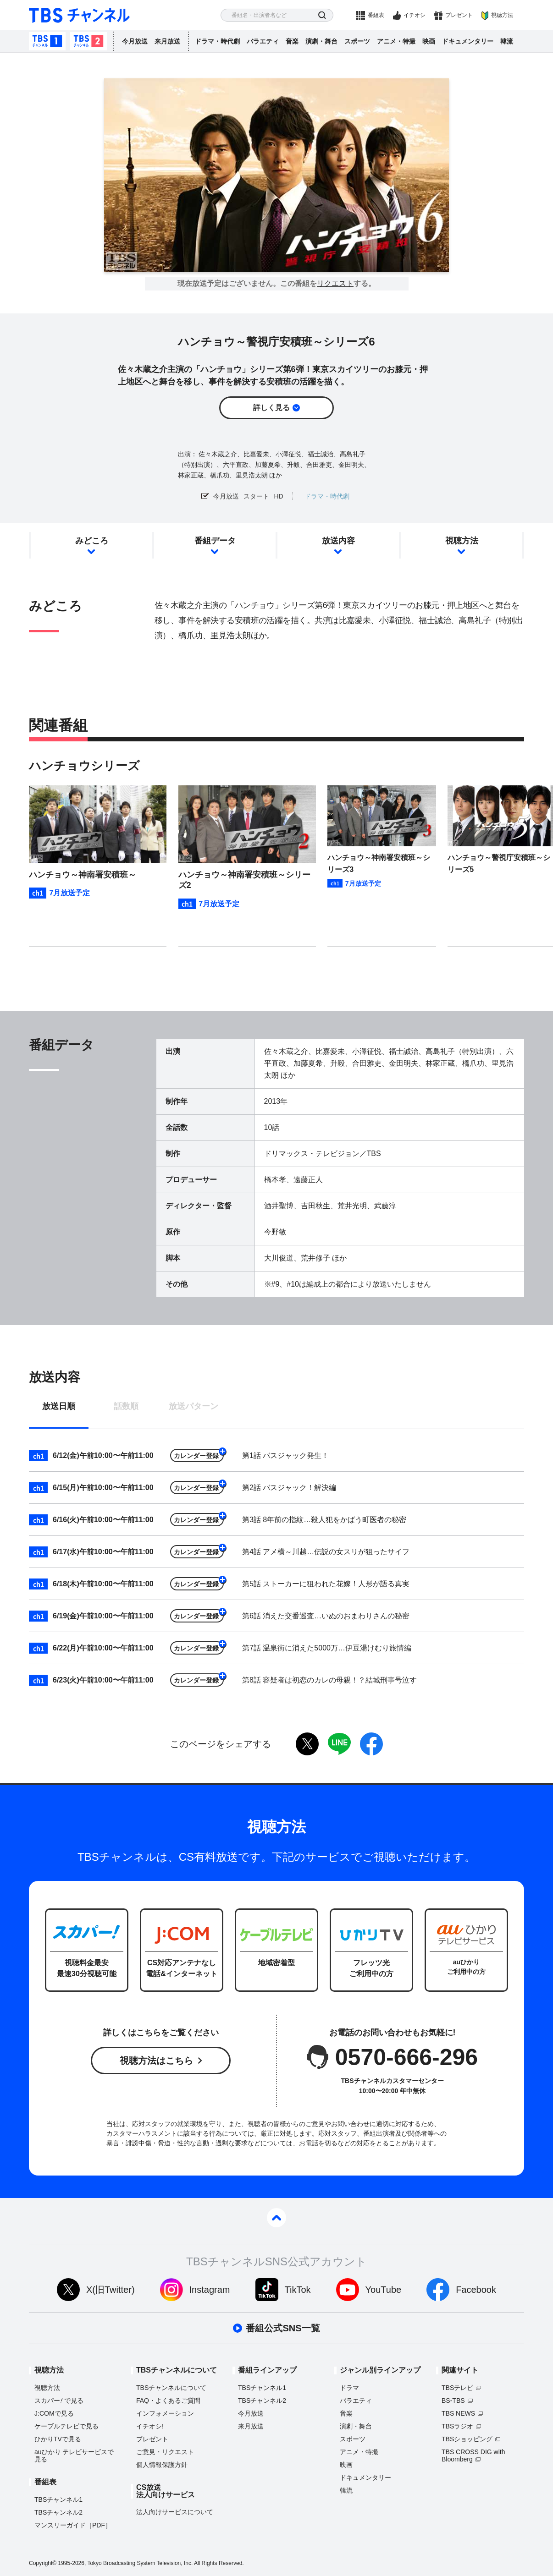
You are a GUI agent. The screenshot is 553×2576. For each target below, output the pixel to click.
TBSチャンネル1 (47, 41)
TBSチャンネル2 (88, 41)
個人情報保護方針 (162, 2464)
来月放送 (167, 41)
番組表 (376, 15)
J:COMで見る (54, 2413)
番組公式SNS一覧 (283, 2328)
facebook (371, 1743)
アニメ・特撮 (396, 41)
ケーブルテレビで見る (66, 2426)
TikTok (298, 2290)
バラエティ (263, 41)
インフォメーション (165, 2413)
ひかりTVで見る (57, 2439)
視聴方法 (502, 15)
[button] (367, 964)
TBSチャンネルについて (171, 2387)
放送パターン (193, 1406)
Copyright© (42, 2563)
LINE (339, 1743)
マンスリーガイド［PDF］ (72, 2525)
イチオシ (415, 15)
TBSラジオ (457, 2426)
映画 (428, 41)
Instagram (209, 2290)
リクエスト (335, 283)
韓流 (506, 41)
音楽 (292, 41)
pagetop (276, 2217)
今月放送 (135, 41)
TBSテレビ (457, 2387)
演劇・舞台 (321, 41)
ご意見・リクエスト (165, 2451)
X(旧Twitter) (110, 2290)
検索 (322, 15)
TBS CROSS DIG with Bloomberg (473, 2455)
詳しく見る (271, 407)
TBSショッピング (467, 2439)
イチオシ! (150, 2426)
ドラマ (349, 2387)
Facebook (476, 2290)
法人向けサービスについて (174, 2512)
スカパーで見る (58, 2400)
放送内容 (338, 540)
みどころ (91, 540)
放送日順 (58, 1406)
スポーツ (357, 41)
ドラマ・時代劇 (217, 41)
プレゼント (459, 15)
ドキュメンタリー (467, 41)
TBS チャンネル (79, 15)
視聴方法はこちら (156, 2060)
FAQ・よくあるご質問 (168, 2400)
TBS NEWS (458, 2413)
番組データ (215, 540)
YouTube (383, 2290)
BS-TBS (453, 2400)
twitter (307, 1743)
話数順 (126, 1406)
